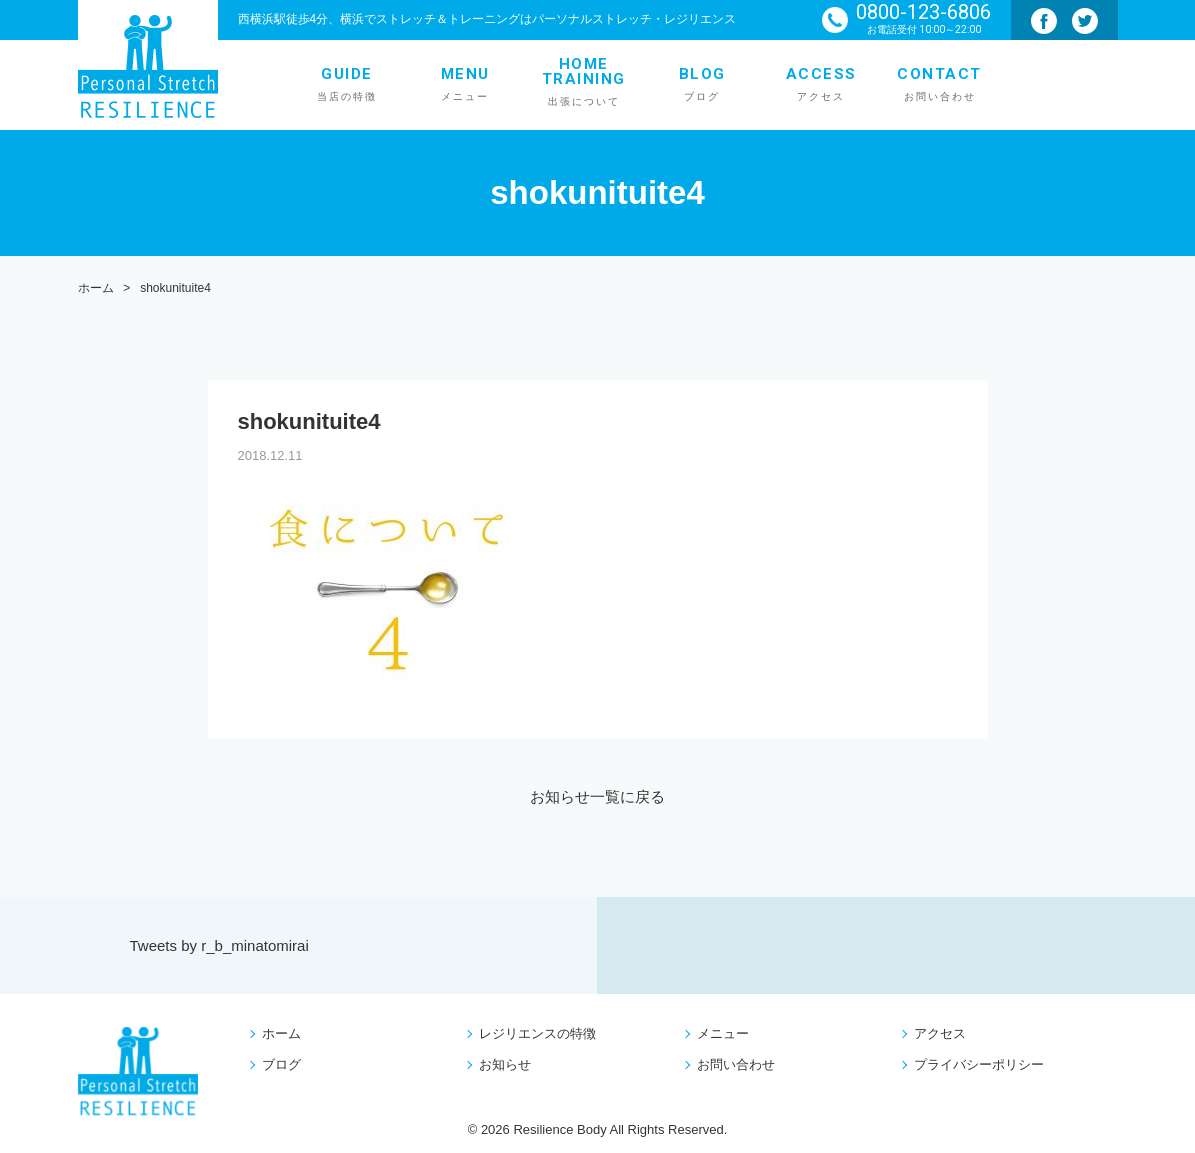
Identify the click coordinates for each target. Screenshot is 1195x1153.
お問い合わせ (736, 1064)
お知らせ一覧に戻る (597, 796)
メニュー (723, 1033)
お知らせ (505, 1064)
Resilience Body (559, 1129)
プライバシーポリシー (979, 1064)
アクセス (940, 1033)
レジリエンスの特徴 (537, 1033)
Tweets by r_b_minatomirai (219, 945)
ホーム (281, 1033)
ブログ (281, 1064)
